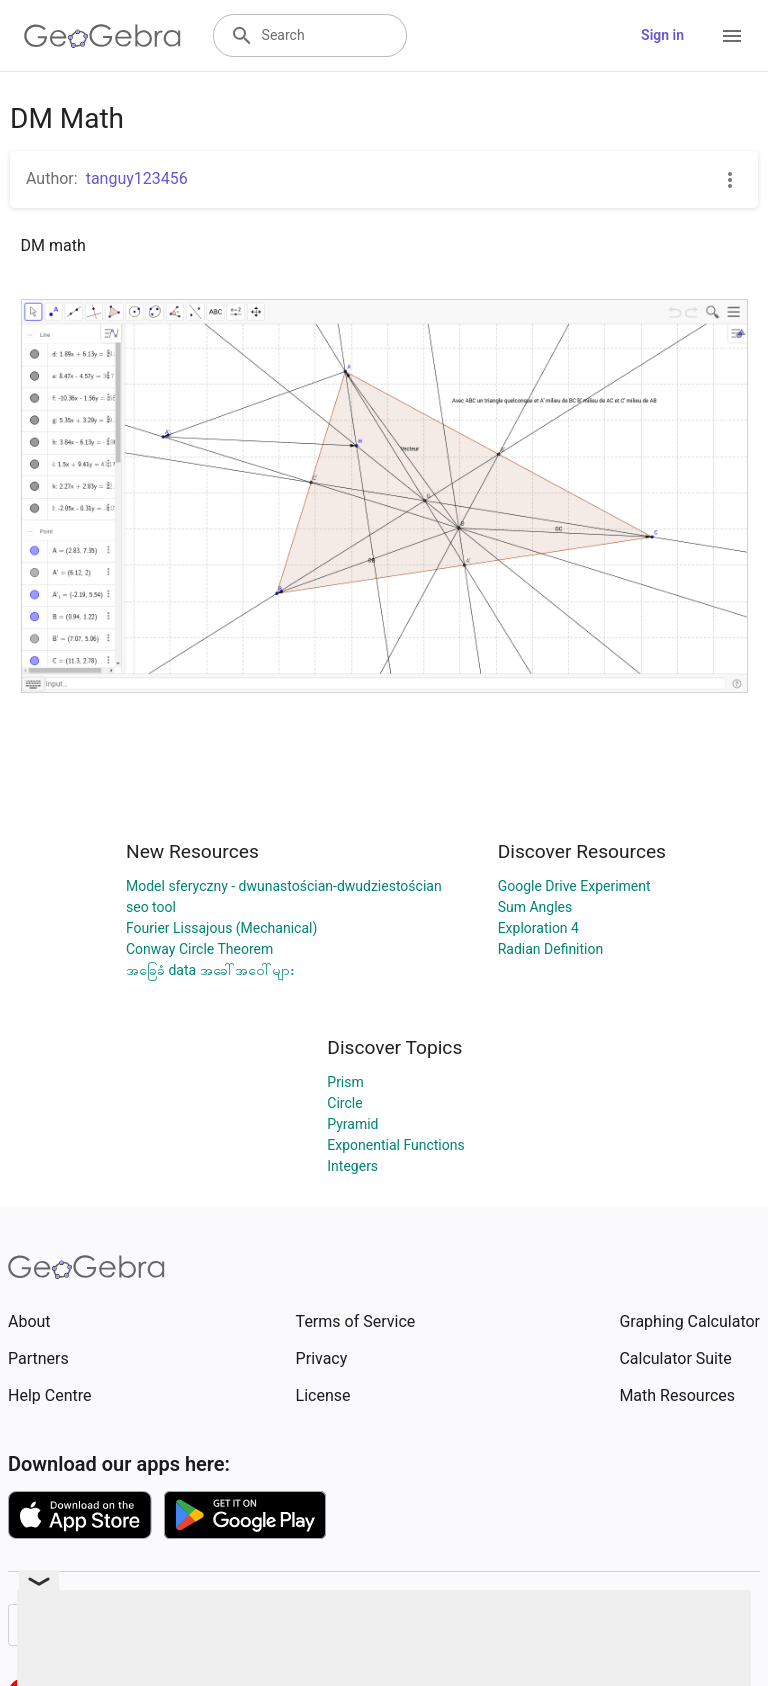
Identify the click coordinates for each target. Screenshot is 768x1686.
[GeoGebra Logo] (102, 36)
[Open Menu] (732, 36)
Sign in (662, 35)
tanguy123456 (137, 178)
